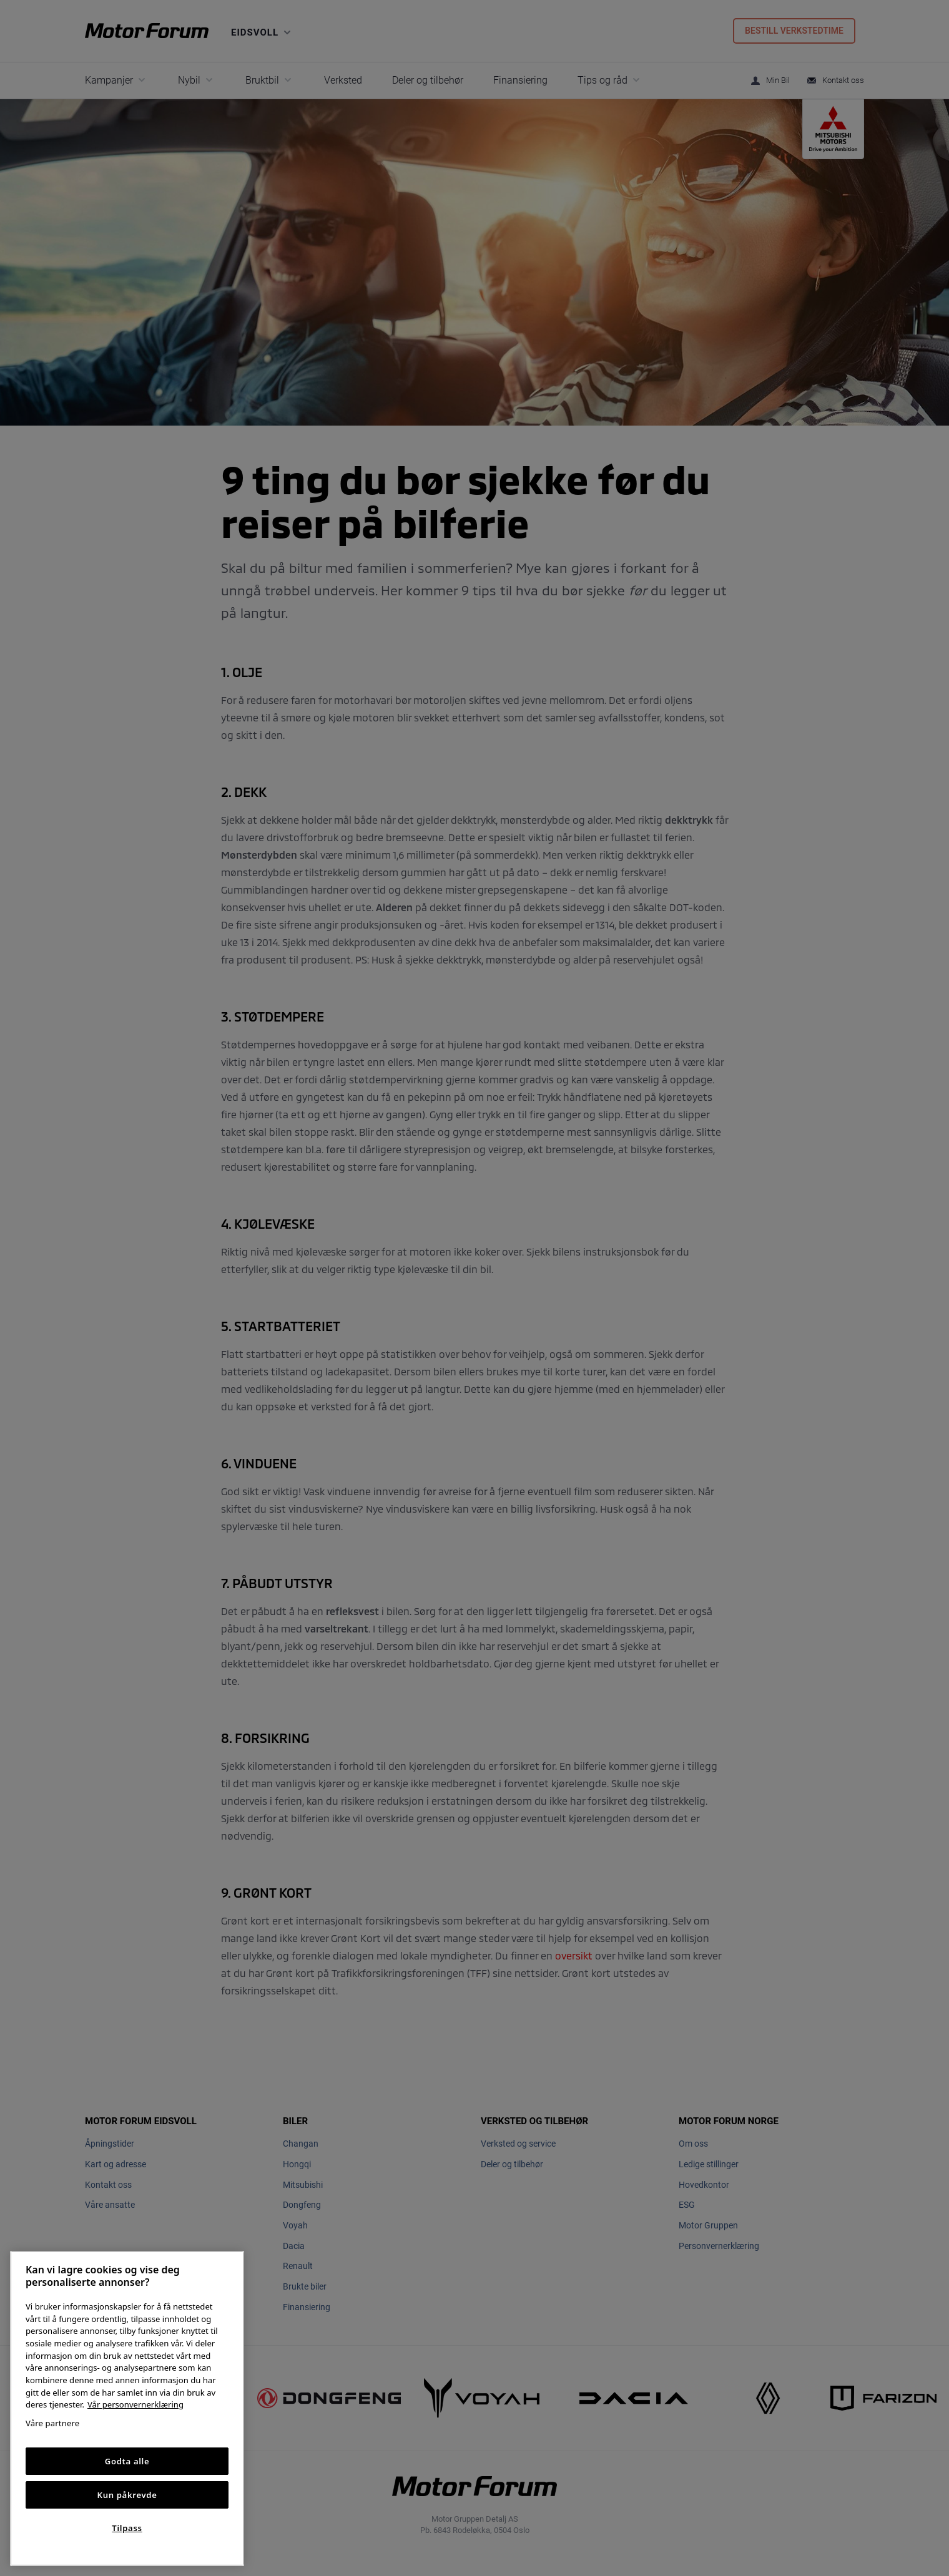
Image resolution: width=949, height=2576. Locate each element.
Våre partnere (52, 2423)
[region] (127, 2408)
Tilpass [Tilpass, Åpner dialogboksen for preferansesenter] (127, 2528)
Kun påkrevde (127, 2494)
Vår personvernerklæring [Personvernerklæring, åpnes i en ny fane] (135, 2404)
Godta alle (127, 2461)
